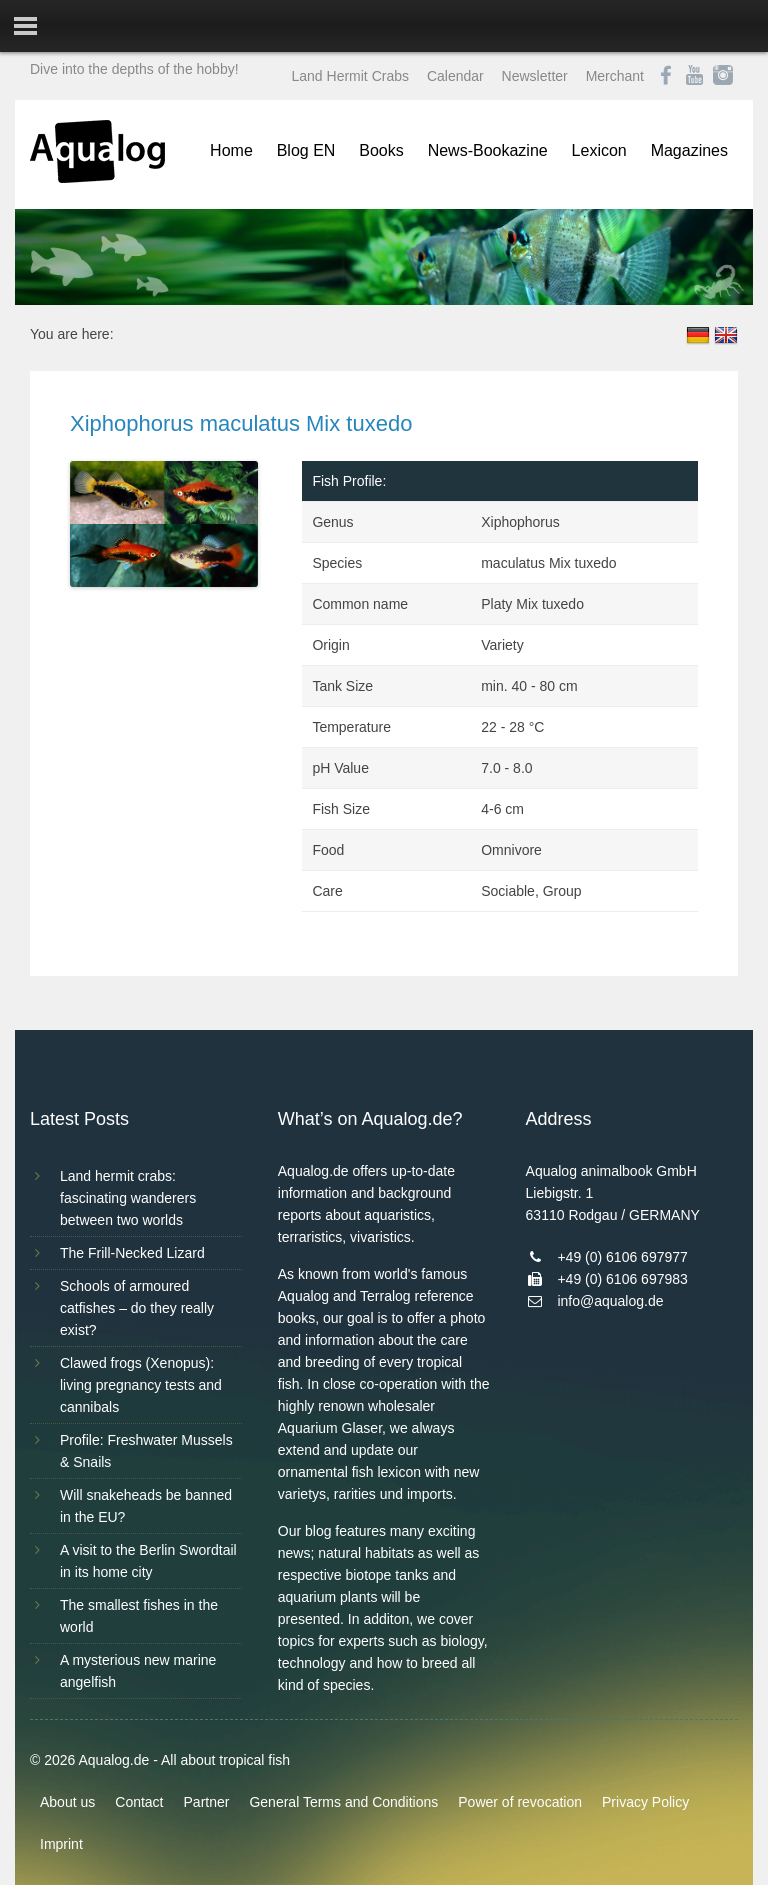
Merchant (615, 76)
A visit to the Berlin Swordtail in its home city (148, 1561)
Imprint (61, 1844)
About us (67, 1802)
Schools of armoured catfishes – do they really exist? (137, 1308)
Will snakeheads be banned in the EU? (146, 1506)
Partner (207, 1802)
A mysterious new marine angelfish (138, 1671)
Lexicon (599, 150)
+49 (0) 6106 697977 (622, 1257)
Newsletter (535, 76)
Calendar (455, 76)
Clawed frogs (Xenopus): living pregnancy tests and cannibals (141, 1385)
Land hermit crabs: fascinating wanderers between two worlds (128, 1198)
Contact (139, 1802)
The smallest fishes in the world (139, 1616)
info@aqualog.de (610, 1301)
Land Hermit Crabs (351, 76)
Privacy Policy (645, 1802)
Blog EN (306, 150)
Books (381, 150)
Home (231, 150)
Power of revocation (520, 1802)
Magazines (689, 150)
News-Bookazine (488, 150)
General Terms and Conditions (343, 1802)
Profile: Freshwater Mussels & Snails (146, 1451)
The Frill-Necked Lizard (132, 1253)
